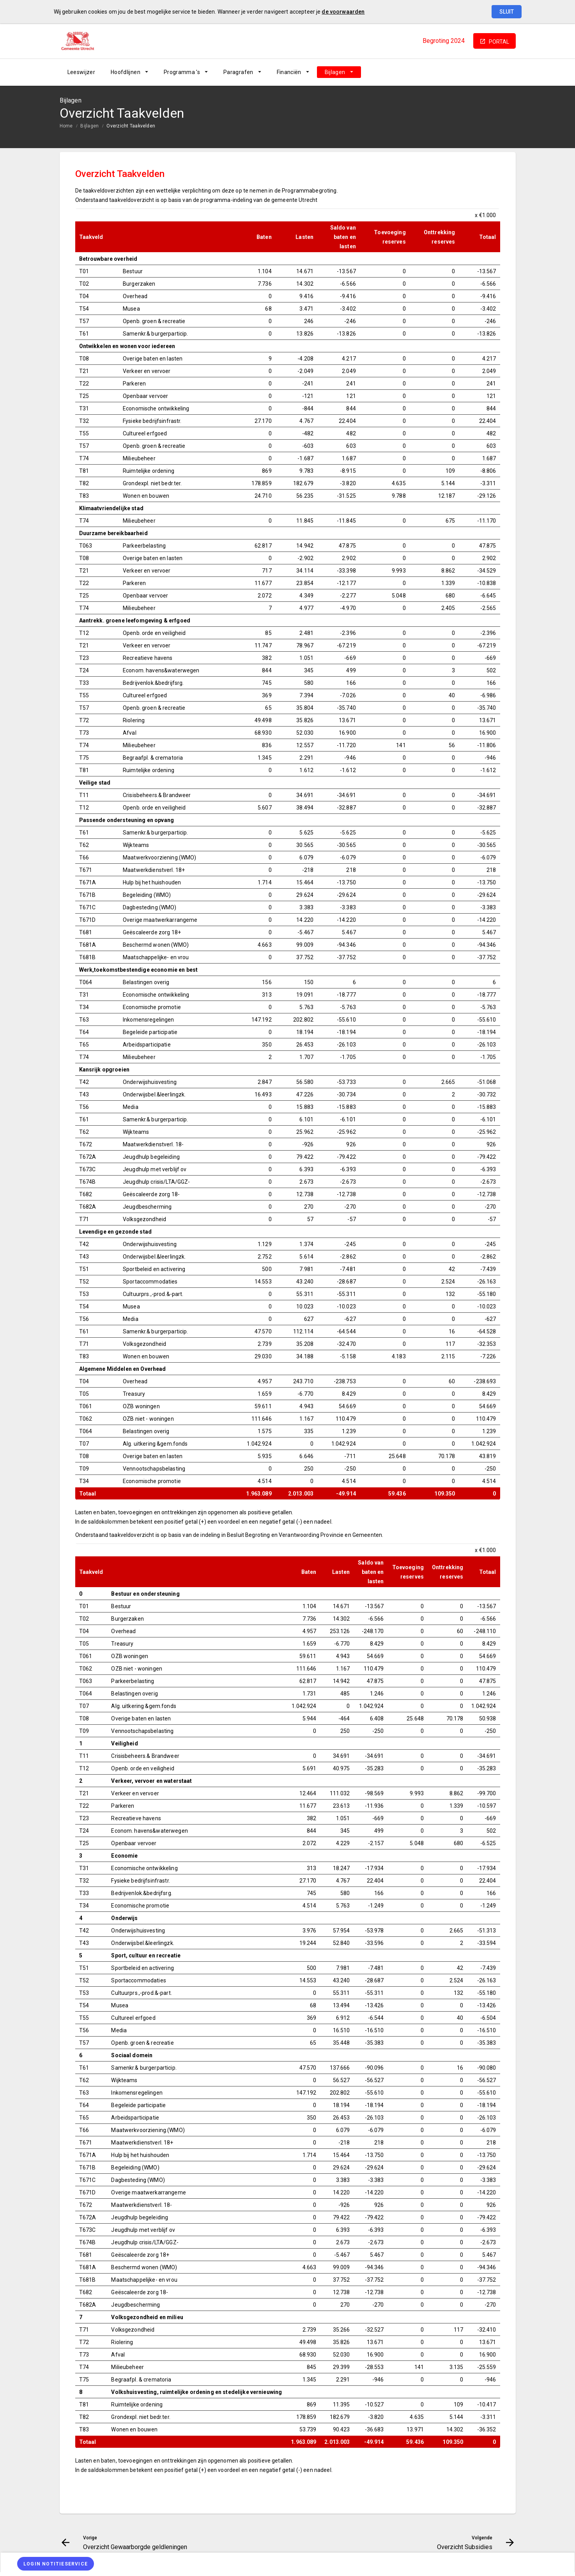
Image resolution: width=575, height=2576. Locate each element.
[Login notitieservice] (55, 2564)
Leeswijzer (81, 72)
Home (66, 126)
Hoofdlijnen (125, 72)
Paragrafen (238, 72)
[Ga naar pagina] (469, 72)
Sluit (506, 12)
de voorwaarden (343, 12)
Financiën (289, 72)
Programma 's (182, 72)
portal (499, 42)
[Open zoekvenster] (507, 72)
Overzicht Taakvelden (130, 126)
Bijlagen (335, 72)
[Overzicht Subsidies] (489, 72)
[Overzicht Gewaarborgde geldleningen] (448, 72)
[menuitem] (81, 72)
